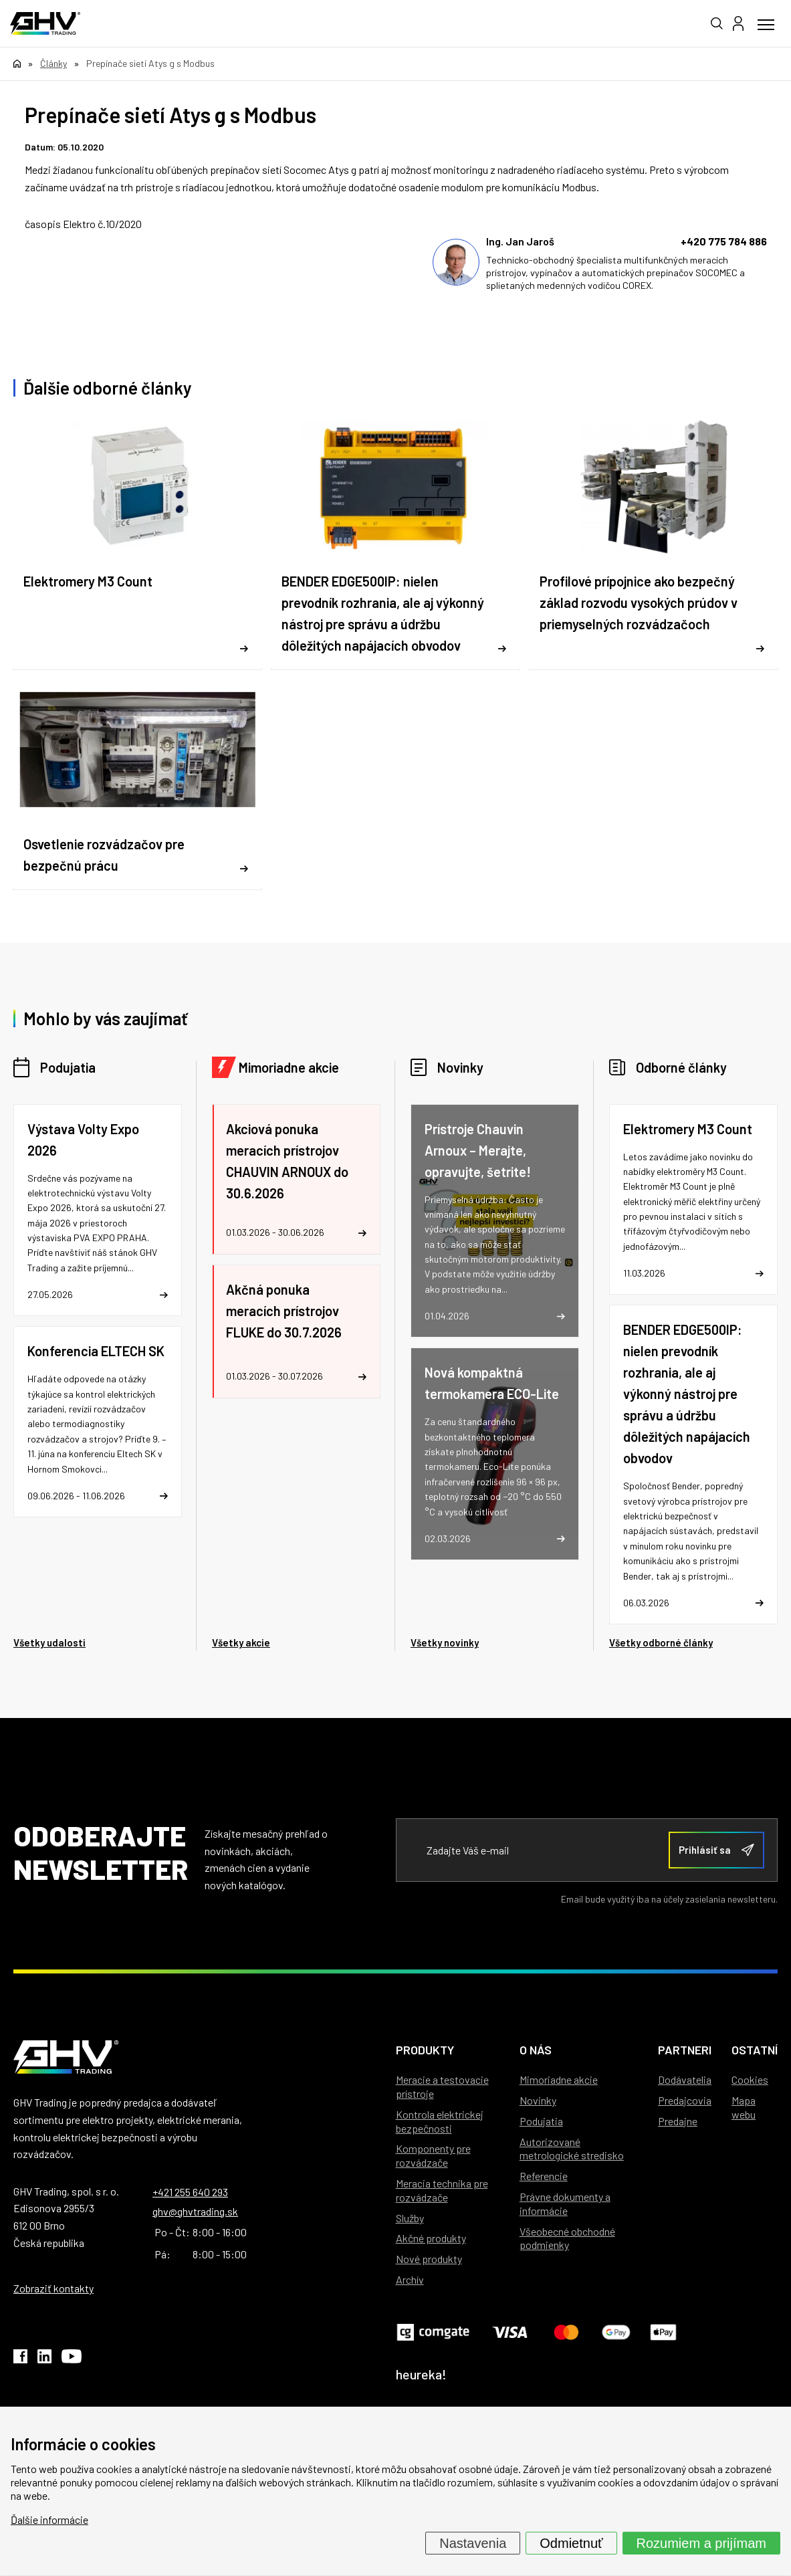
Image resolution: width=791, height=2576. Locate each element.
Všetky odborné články (661, 1642)
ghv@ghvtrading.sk (195, 2211)
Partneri (684, 2049)
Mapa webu (743, 2107)
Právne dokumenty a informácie (565, 2203)
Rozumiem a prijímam (701, 2543)
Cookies (749, 2079)
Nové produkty (429, 2258)
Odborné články (681, 1067)
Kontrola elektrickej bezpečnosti (439, 2121)
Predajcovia (684, 2100)
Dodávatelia (684, 2079)
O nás (536, 2049)
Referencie (544, 2175)
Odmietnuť (571, 2543)
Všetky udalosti (49, 1642)
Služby (410, 2218)
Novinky (460, 1067)
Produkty (425, 2049)
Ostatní (754, 2049)
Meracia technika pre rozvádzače (442, 2190)
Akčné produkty (431, 2238)
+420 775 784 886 (724, 241)
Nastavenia (472, 2543)
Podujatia (68, 1067)
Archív (410, 2279)
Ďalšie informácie (49, 2519)
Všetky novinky (445, 1642)
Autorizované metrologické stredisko (572, 2148)
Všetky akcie (241, 1642)
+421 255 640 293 (190, 2191)
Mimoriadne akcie (289, 1067)
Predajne (677, 2121)
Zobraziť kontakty (53, 2288)
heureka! (421, 2374)
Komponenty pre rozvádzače (433, 2155)
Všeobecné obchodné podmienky (567, 2238)
